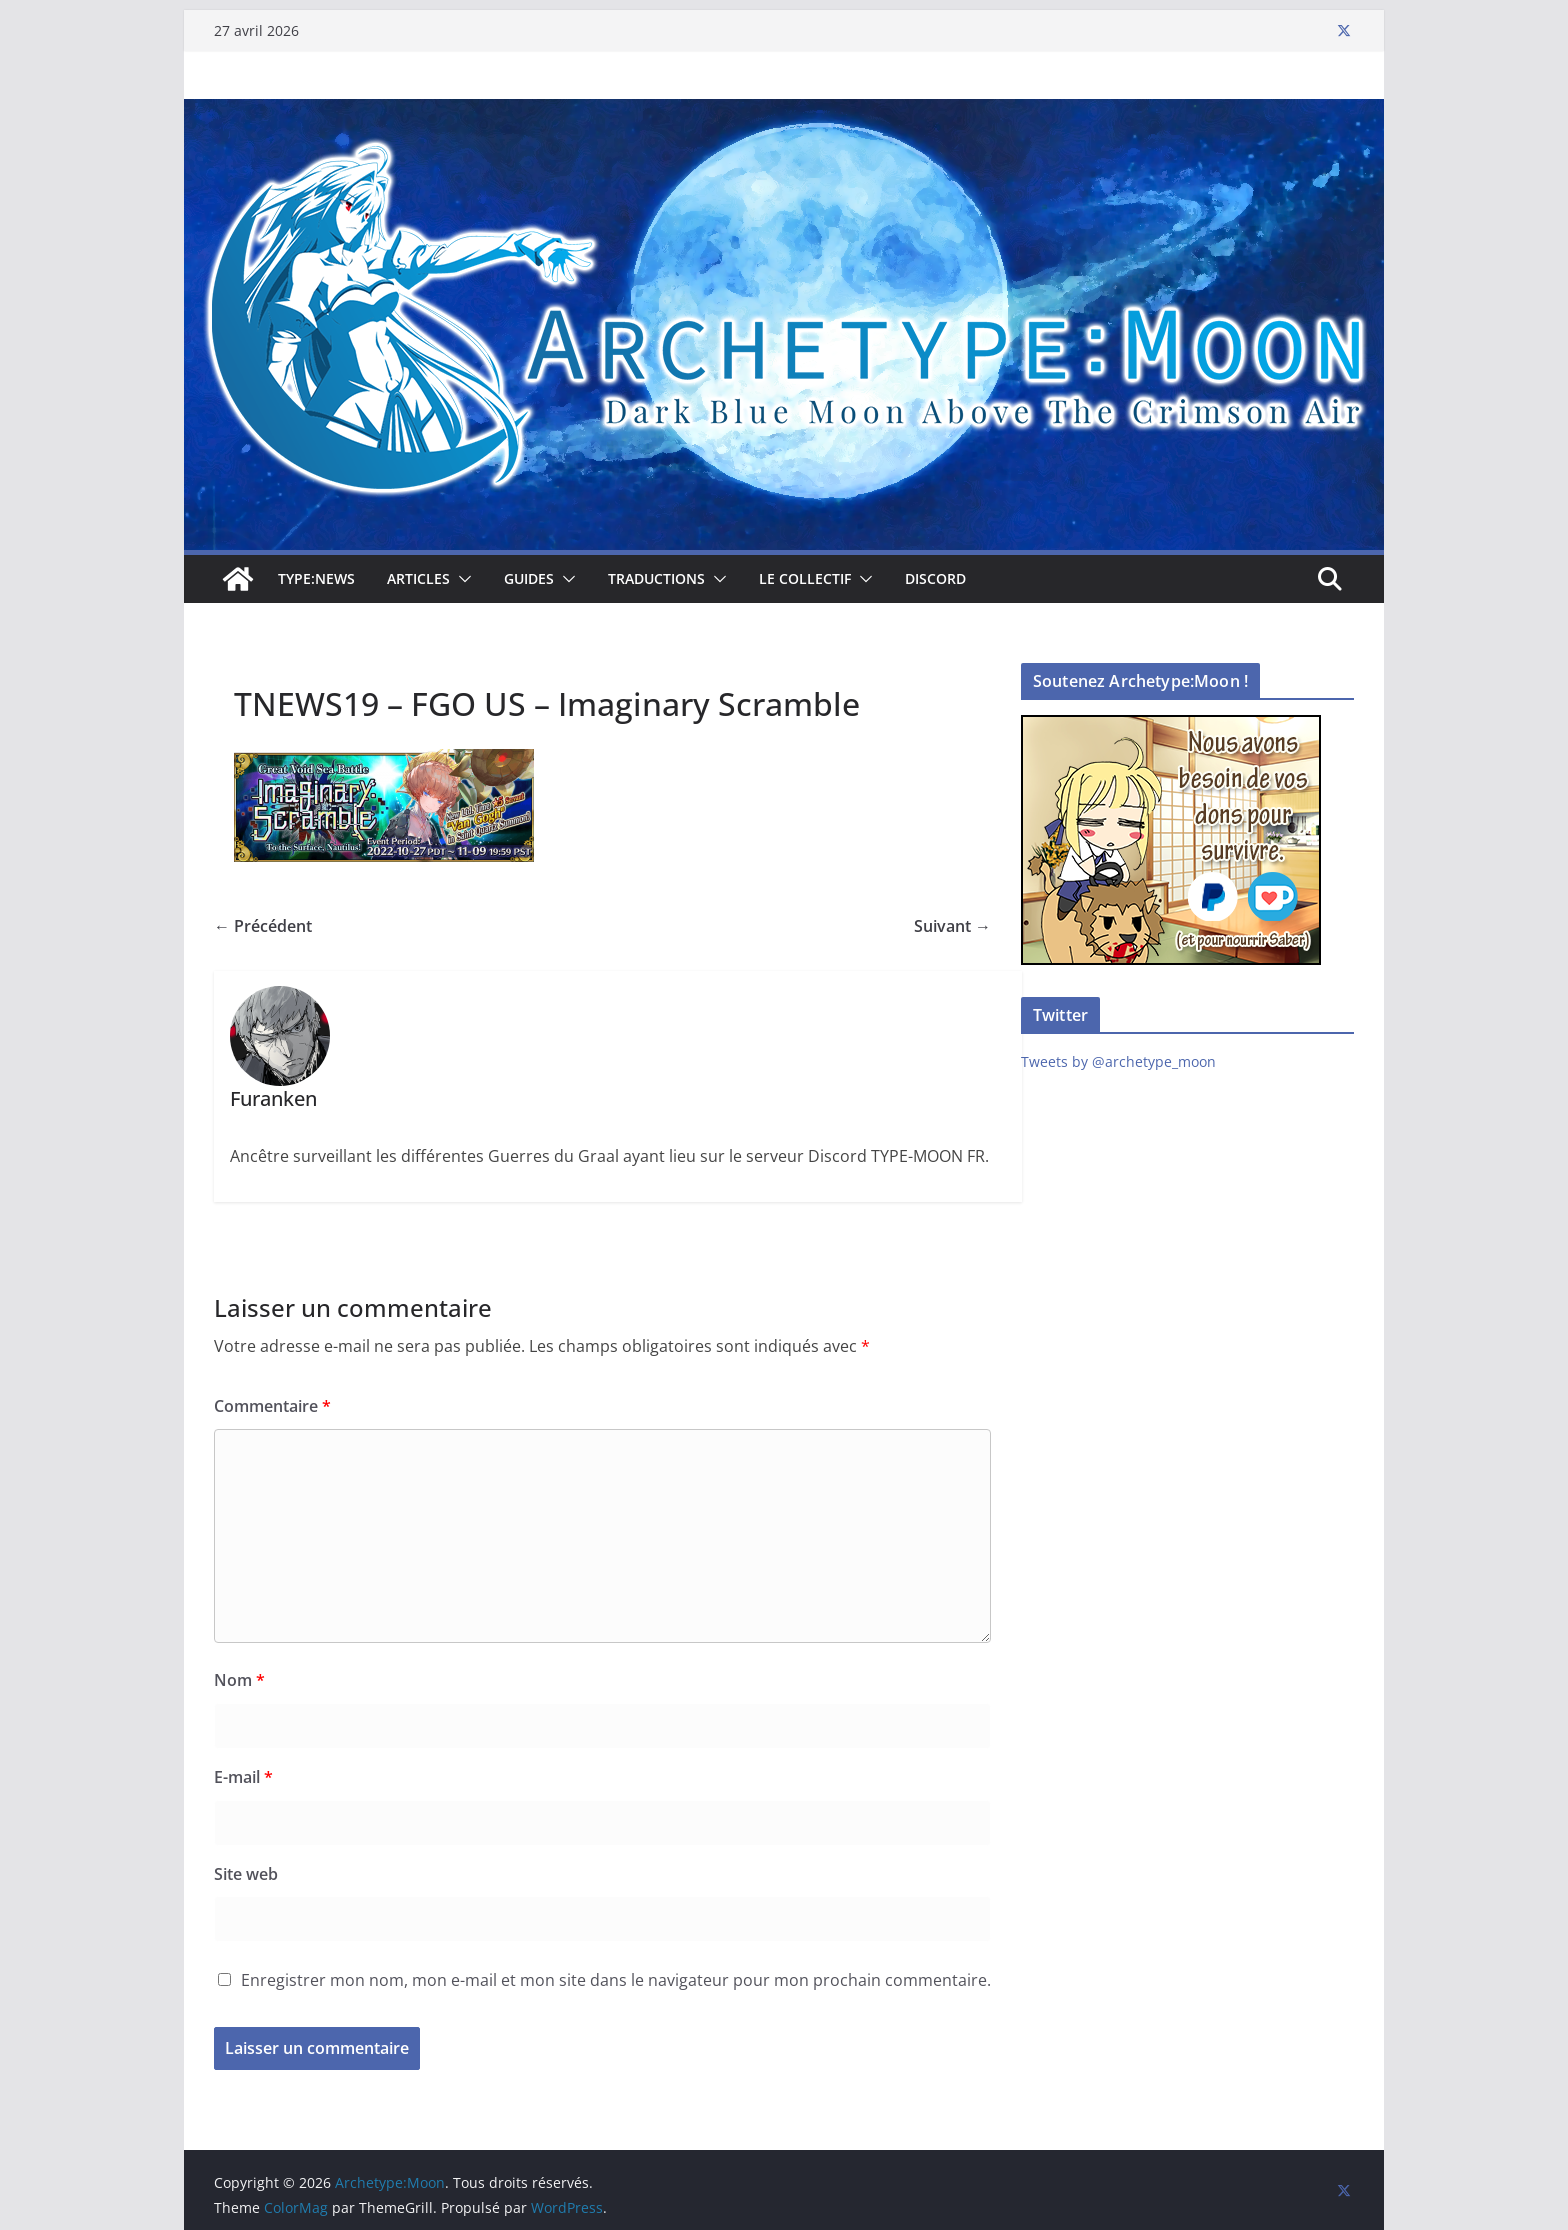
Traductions (656, 578)
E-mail (243, 1777)
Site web (246, 1874)
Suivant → (952, 926)
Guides (529, 578)
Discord (935, 578)
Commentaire (272, 1406)
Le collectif (805, 578)
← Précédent (263, 926)
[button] (461, 579)
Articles (418, 578)
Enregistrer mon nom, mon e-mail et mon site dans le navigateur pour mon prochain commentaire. (616, 1980)
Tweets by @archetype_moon (1118, 1061)
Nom (239, 1680)
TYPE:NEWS (316, 578)
